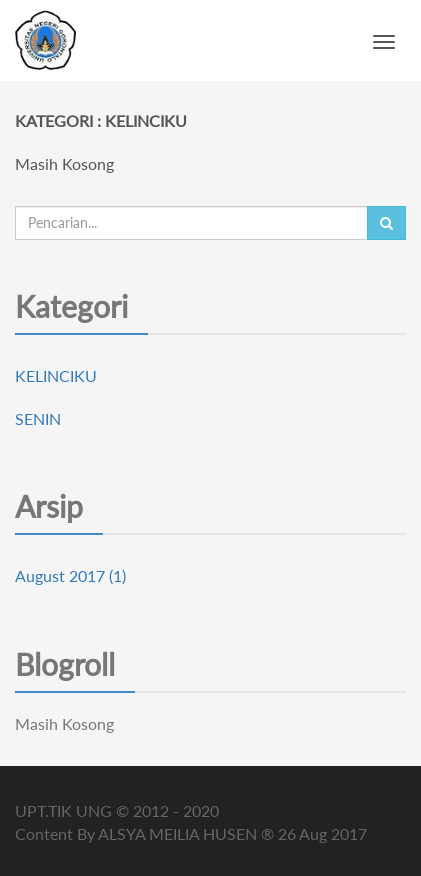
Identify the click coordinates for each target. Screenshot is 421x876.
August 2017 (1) (70, 575)
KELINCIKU (56, 375)
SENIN (38, 418)
